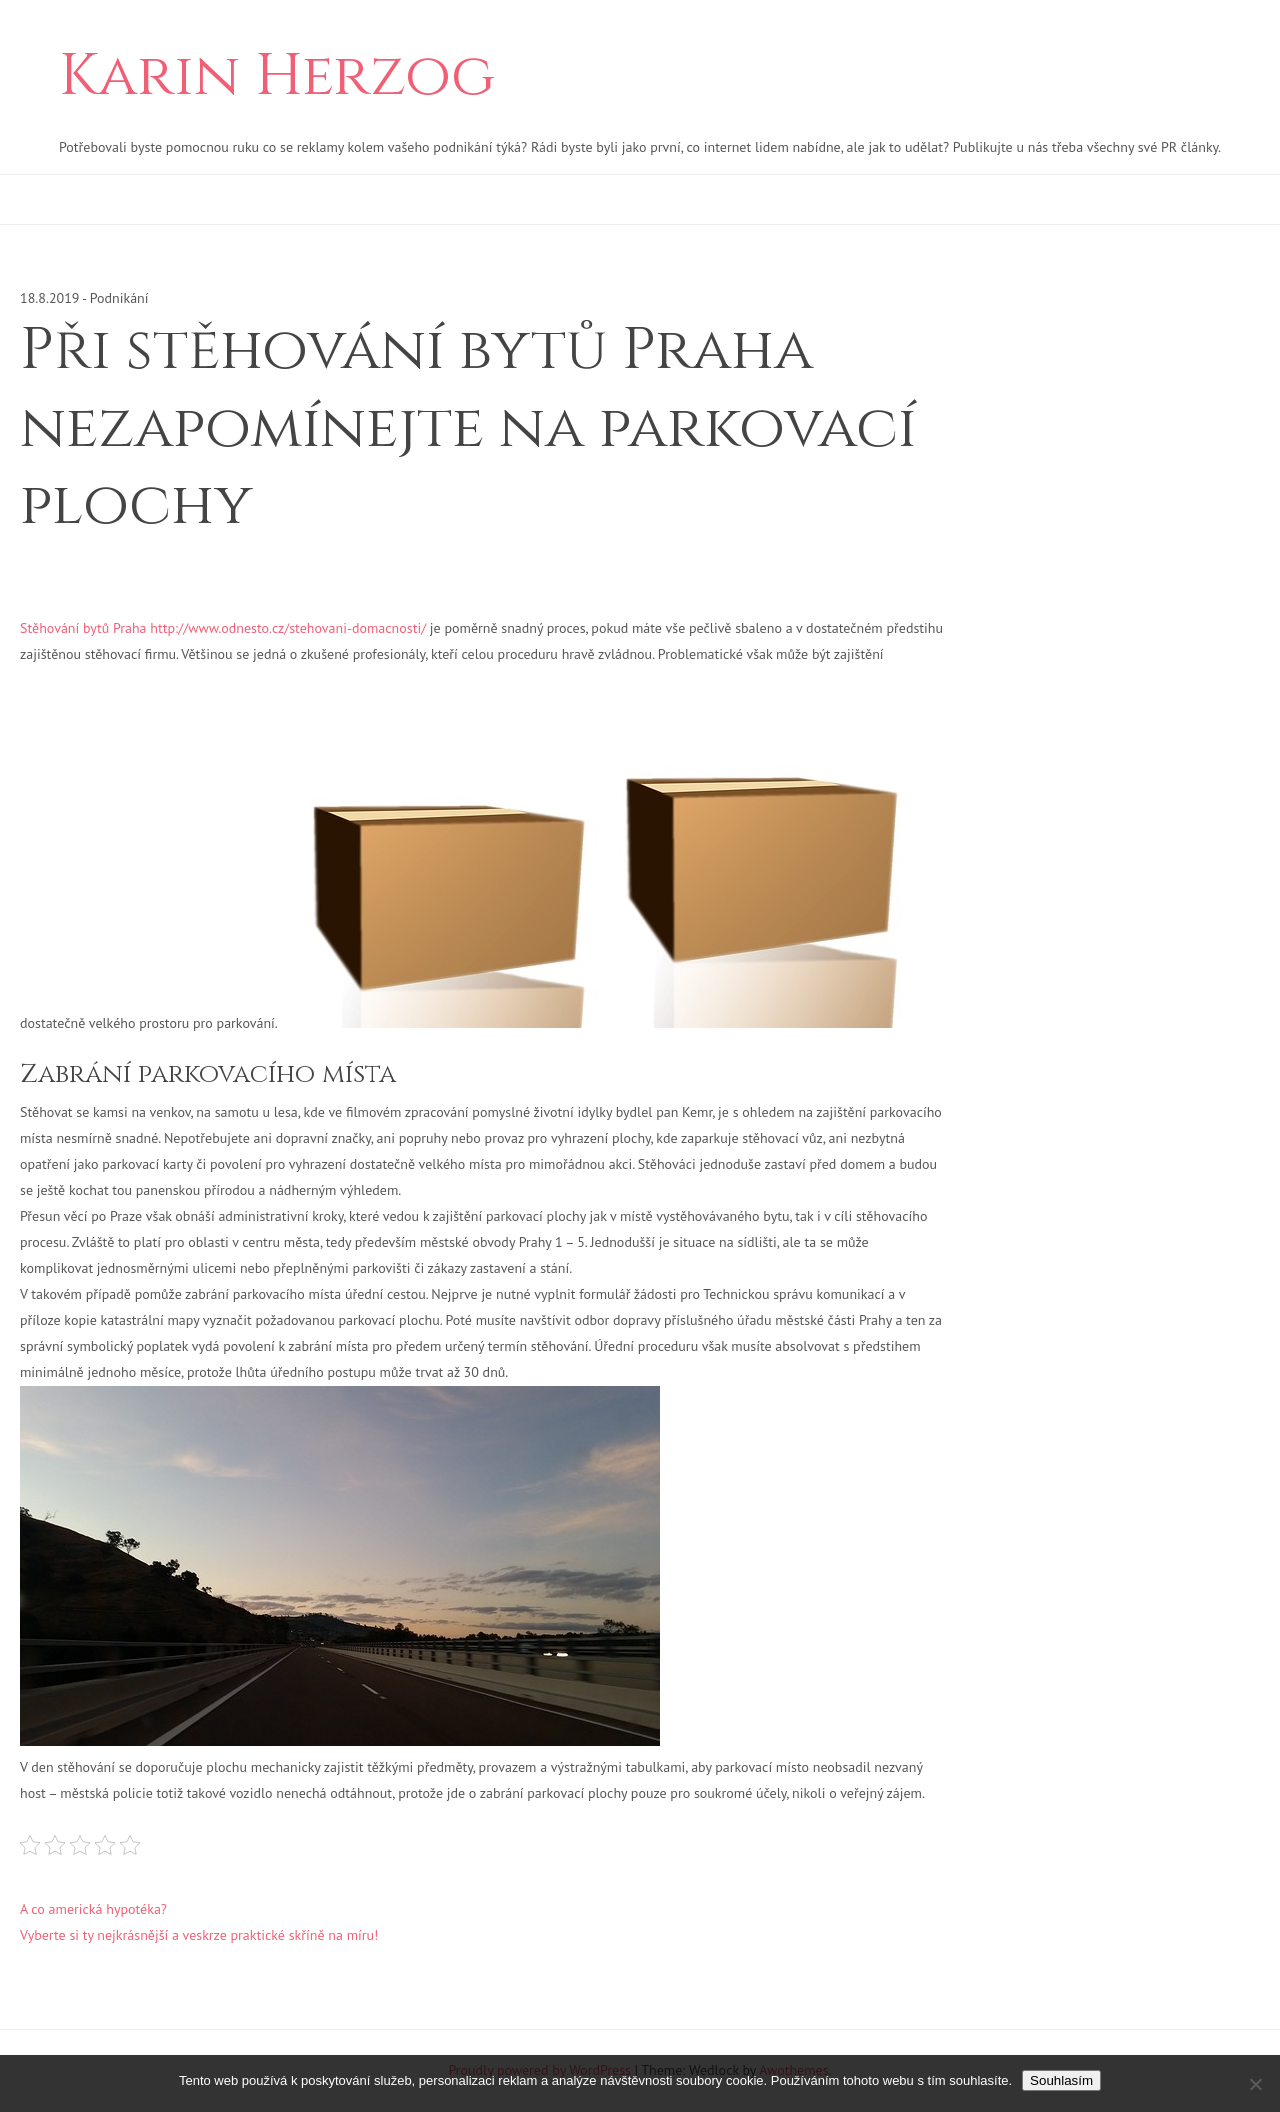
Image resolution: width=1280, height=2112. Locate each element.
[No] (1255, 2084)
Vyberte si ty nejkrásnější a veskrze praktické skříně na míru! (199, 1935)
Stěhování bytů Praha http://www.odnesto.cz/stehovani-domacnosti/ (223, 628)
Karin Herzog (277, 77)
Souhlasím (1061, 2080)
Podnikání (119, 298)
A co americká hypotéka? (93, 1909)
